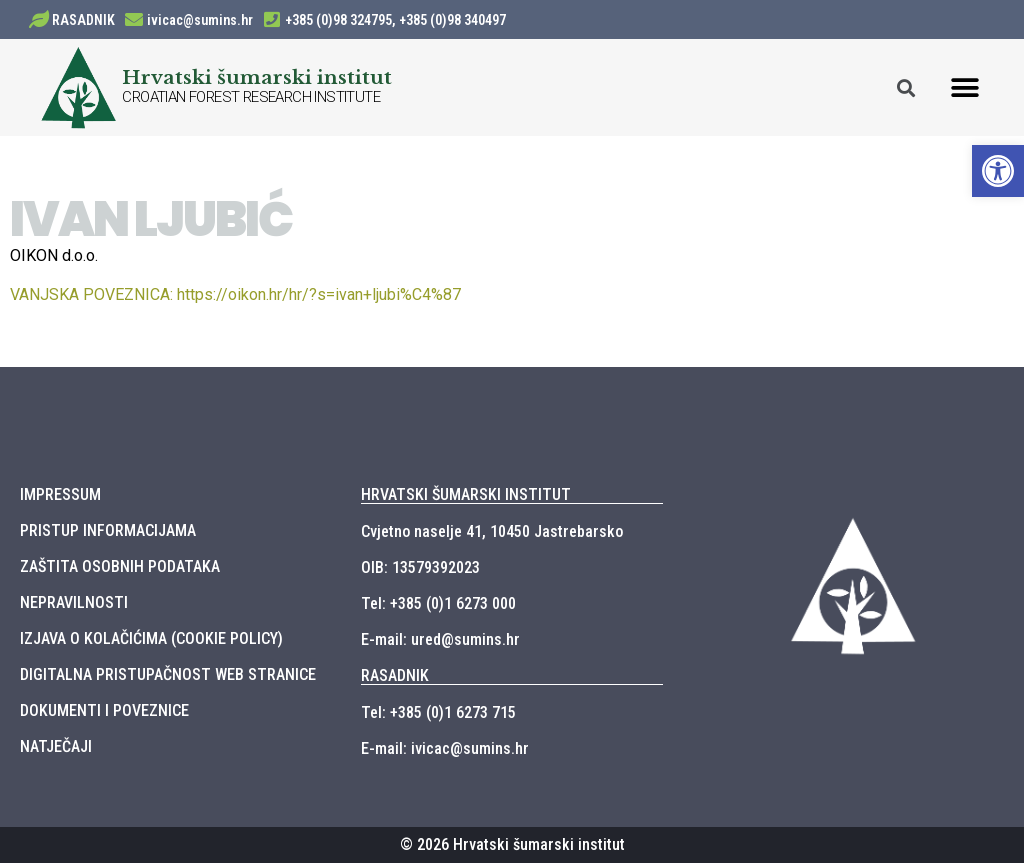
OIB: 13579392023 (420, 567)
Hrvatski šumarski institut (257, 77)
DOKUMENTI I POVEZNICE (104, 710)
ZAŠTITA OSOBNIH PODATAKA (120, 566)
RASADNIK (83, 20)
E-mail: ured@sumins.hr (440, 639)
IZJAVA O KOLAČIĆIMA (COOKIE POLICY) (151, 638)
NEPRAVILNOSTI (74, 602)
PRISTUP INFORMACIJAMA (108, 530)
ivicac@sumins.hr (200, 20)
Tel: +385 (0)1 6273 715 (438, 712)
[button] (965, 87)
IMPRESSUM (60, 494)
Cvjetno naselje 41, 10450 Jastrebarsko (492, 531)
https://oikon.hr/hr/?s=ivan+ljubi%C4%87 (235, 294)
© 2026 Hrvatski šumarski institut (512, 844)
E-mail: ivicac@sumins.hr (445, 748)
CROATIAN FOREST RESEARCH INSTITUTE (251, 97)
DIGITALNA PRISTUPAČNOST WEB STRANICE (168, 674)
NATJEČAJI (56, 746)
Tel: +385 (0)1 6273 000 (438, 603)
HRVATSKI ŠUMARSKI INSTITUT (466, 494)
